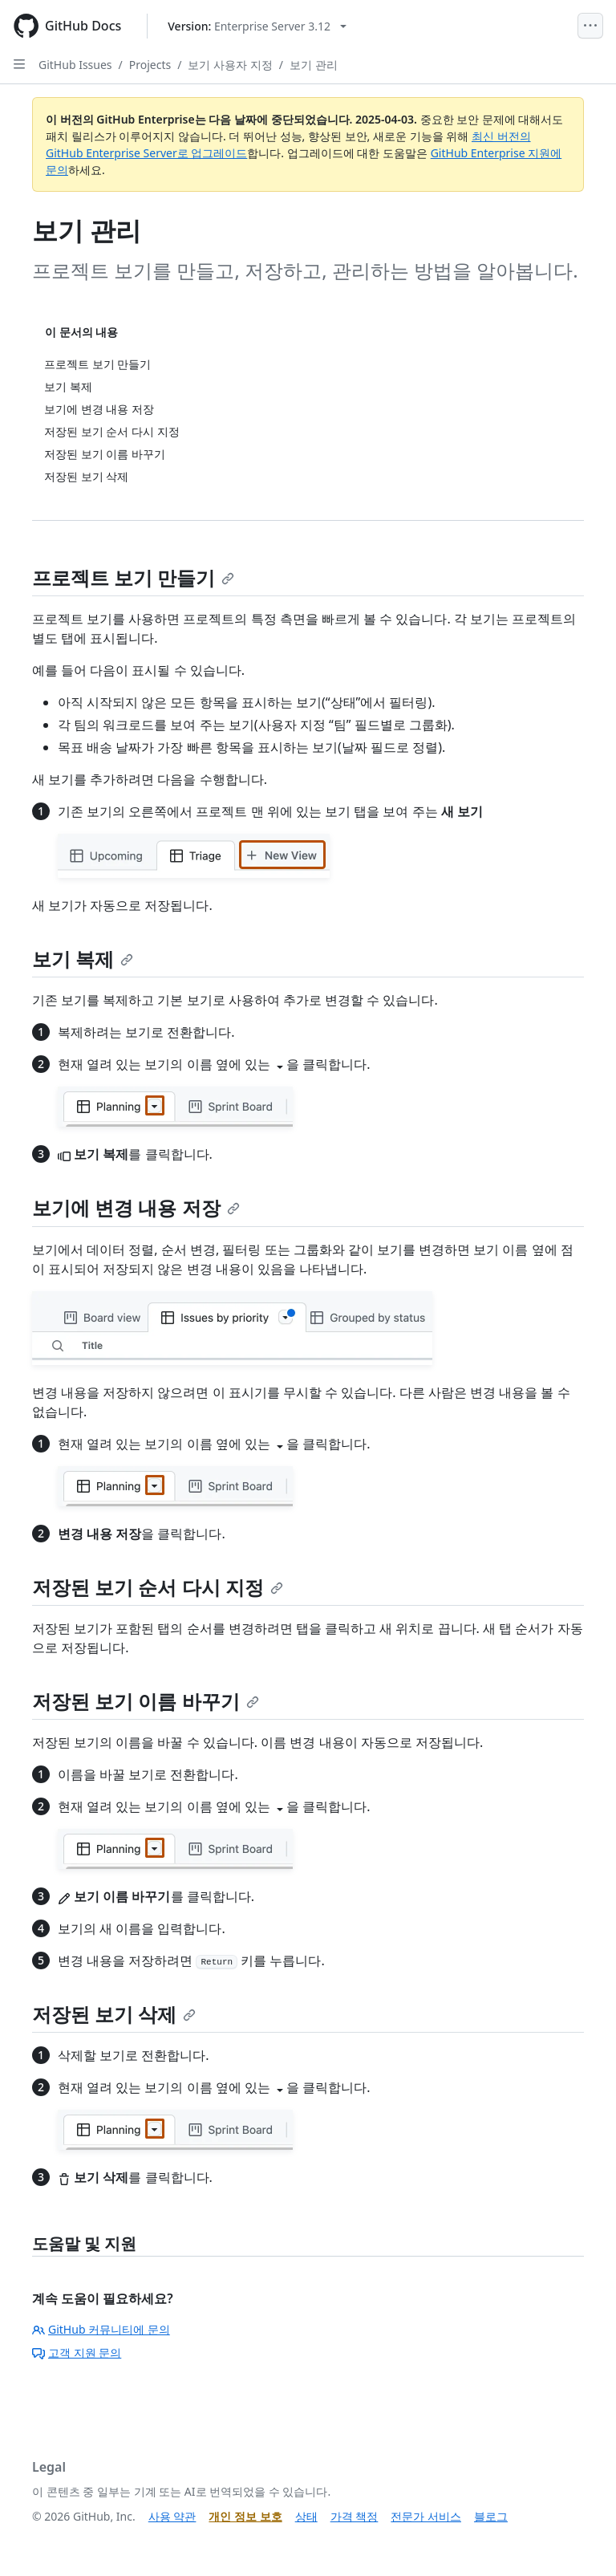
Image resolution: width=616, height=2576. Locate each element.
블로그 (491, 2516)
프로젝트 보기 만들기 (133, 577)
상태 (306, 2516)
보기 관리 (314, 64)
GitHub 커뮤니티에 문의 (101, 2329)
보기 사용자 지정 (230, 64)
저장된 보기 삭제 (114, 2014)
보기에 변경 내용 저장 (136, 1207)
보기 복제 (82, 958)
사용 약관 (172, 2516)
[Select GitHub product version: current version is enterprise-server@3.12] (257, 26)
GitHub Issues (75, 64)
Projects (150, 64)
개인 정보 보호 (245, 2516)
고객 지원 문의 (76, 2352)
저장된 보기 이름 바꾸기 (145, 1701)
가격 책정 (354, 2516)
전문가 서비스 (426, 2516)
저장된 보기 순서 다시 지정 (157, 1587)
